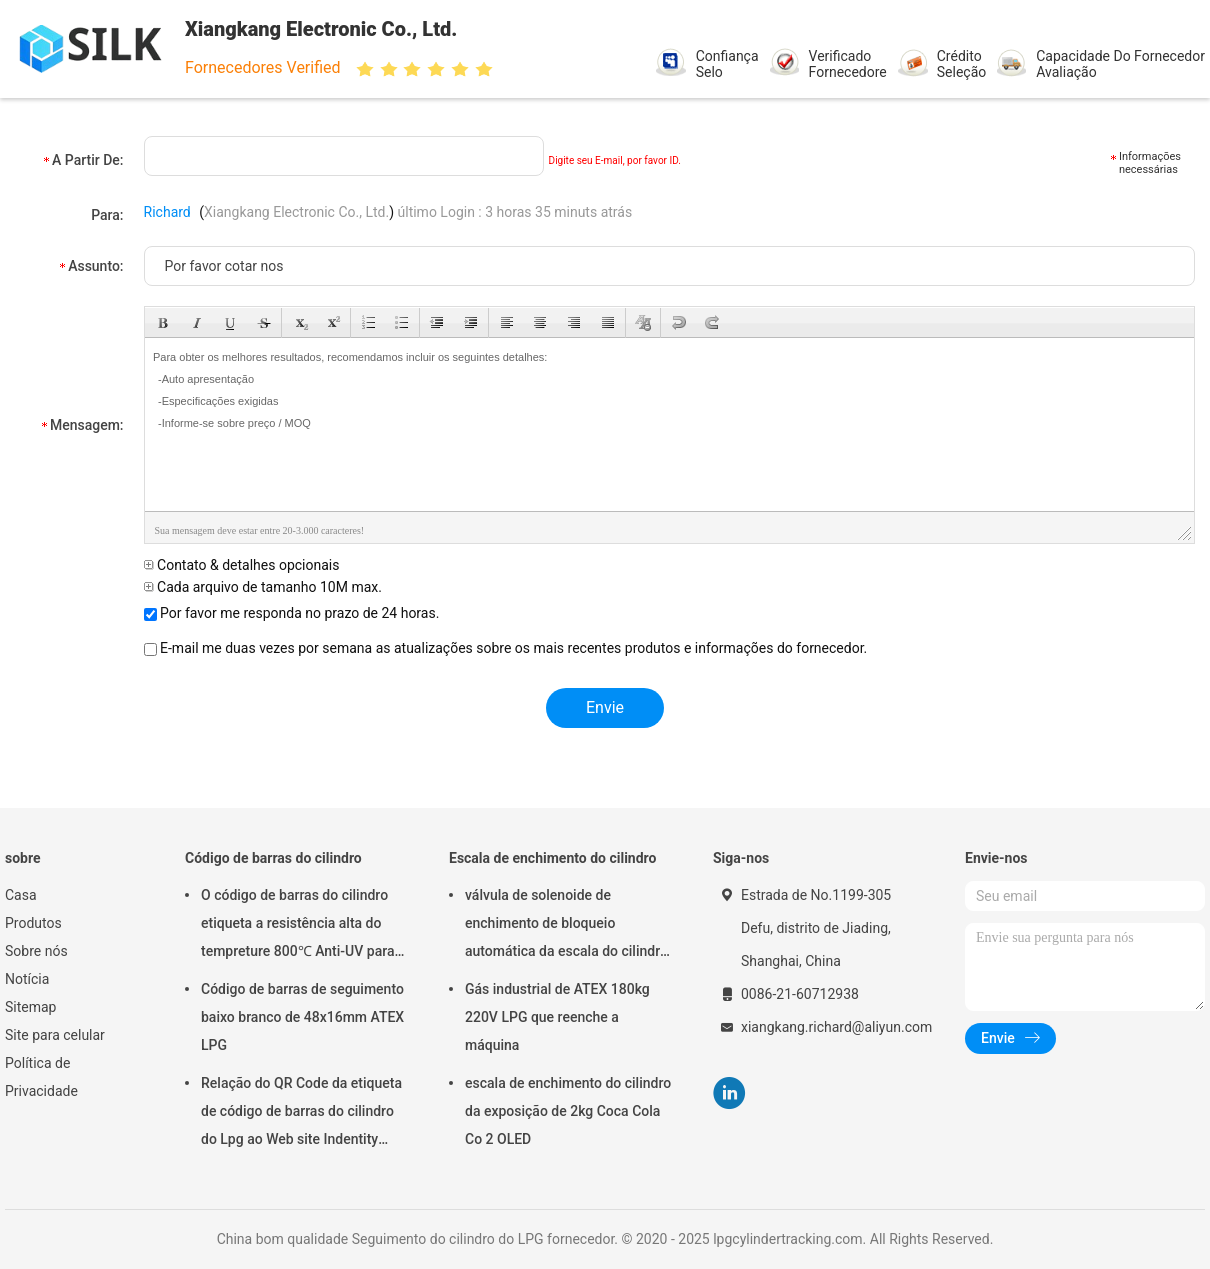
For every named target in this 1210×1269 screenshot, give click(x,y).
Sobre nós (36, 951)
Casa (21, 895)
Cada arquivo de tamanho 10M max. (263, 587)
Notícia (27, 979)
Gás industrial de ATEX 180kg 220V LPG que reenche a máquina (557, 1017)
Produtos (33, 923)
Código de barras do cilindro (273, 858)
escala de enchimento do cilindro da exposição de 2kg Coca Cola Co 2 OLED (568, 1111)
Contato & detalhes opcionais (242, 565)
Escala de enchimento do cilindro (552, 858)
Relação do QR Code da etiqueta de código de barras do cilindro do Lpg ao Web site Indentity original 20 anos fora (301, 1114)
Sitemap (30, 1007)
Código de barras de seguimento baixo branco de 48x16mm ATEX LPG (302, 1017)
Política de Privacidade (41, 1077)
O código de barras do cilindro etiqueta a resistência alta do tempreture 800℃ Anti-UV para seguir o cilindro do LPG (297, 926)
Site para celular (55, 1035)
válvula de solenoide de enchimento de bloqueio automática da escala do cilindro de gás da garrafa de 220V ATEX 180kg (566, 926)
